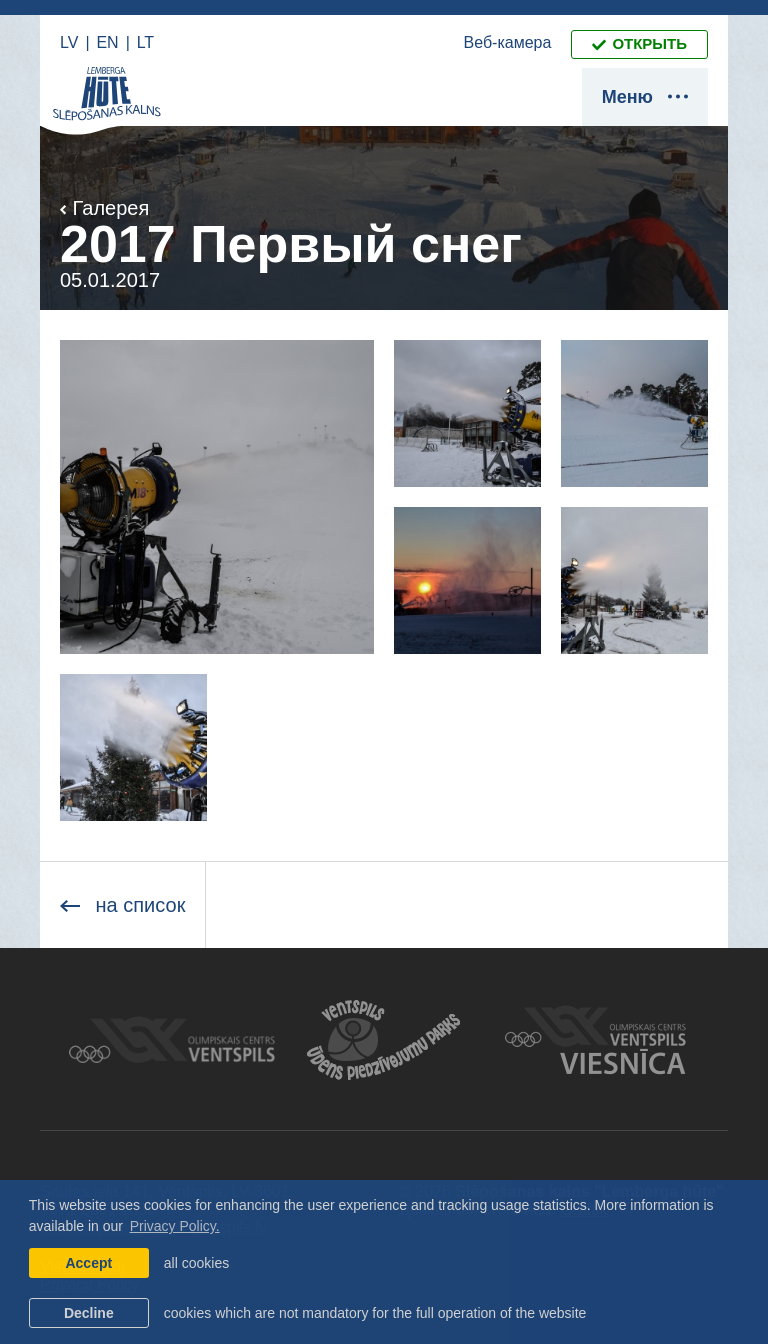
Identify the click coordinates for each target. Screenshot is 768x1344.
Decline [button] (89, 1313)
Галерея (104, 208)
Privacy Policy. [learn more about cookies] (175, 1226)
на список (122, 905)
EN (107, 42)
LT (145, 42)
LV (69, 42)
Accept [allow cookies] (88, 1263)
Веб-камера (508, 42)
